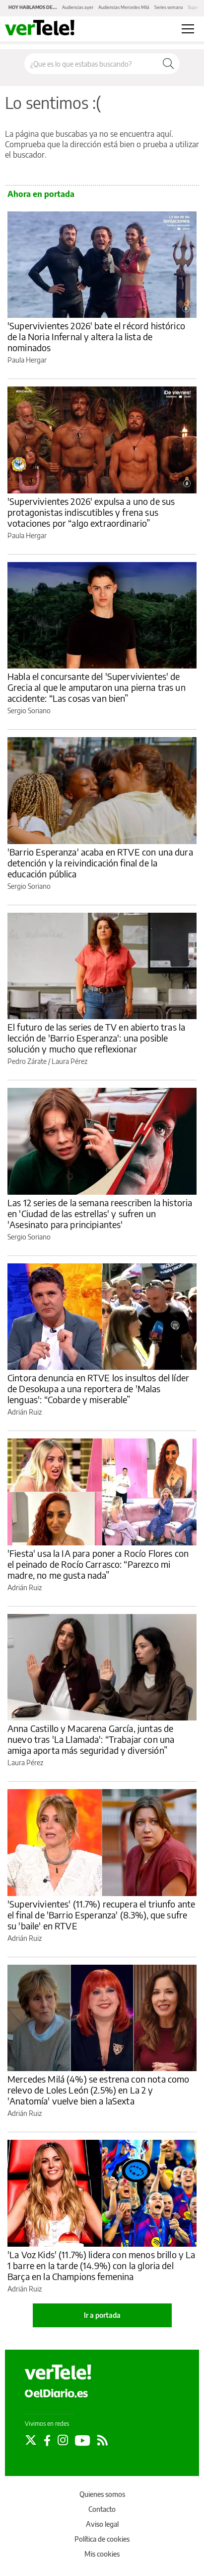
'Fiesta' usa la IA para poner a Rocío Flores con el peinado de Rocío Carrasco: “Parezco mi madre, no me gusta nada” (98, 1564)
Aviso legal (102, 2524)
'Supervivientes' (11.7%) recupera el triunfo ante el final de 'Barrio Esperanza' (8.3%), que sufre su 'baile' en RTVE (101, 1914)
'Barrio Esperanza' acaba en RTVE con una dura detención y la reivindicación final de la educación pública (100, 862)
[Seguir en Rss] (102, 2440)
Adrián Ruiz (24, 1412)
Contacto (102, 2509)
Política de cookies (102, 2539)
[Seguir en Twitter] (31, 2440)
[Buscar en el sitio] (90, 63)
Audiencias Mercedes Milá (123, 7)
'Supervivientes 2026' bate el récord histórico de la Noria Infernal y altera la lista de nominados (96, 336)
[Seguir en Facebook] (47, 2440)
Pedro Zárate (27, 1061)
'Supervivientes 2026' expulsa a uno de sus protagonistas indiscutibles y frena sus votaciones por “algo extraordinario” (91, 512)
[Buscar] (168, 63)
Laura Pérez (69, 1061)
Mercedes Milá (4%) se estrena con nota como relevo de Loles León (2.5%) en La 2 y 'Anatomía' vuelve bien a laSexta (98, 2089)
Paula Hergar (27, 360)
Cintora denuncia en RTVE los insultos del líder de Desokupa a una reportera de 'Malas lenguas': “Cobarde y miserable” (98, 1388)
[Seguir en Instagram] (63, 2440)
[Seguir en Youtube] (82, 2440)
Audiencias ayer (77, 7)
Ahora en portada (40, 194)
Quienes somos (102, 2494)
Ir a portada (102, 2315)
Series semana (168, 7)
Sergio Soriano (29, 710)
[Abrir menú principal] (188, 28)
